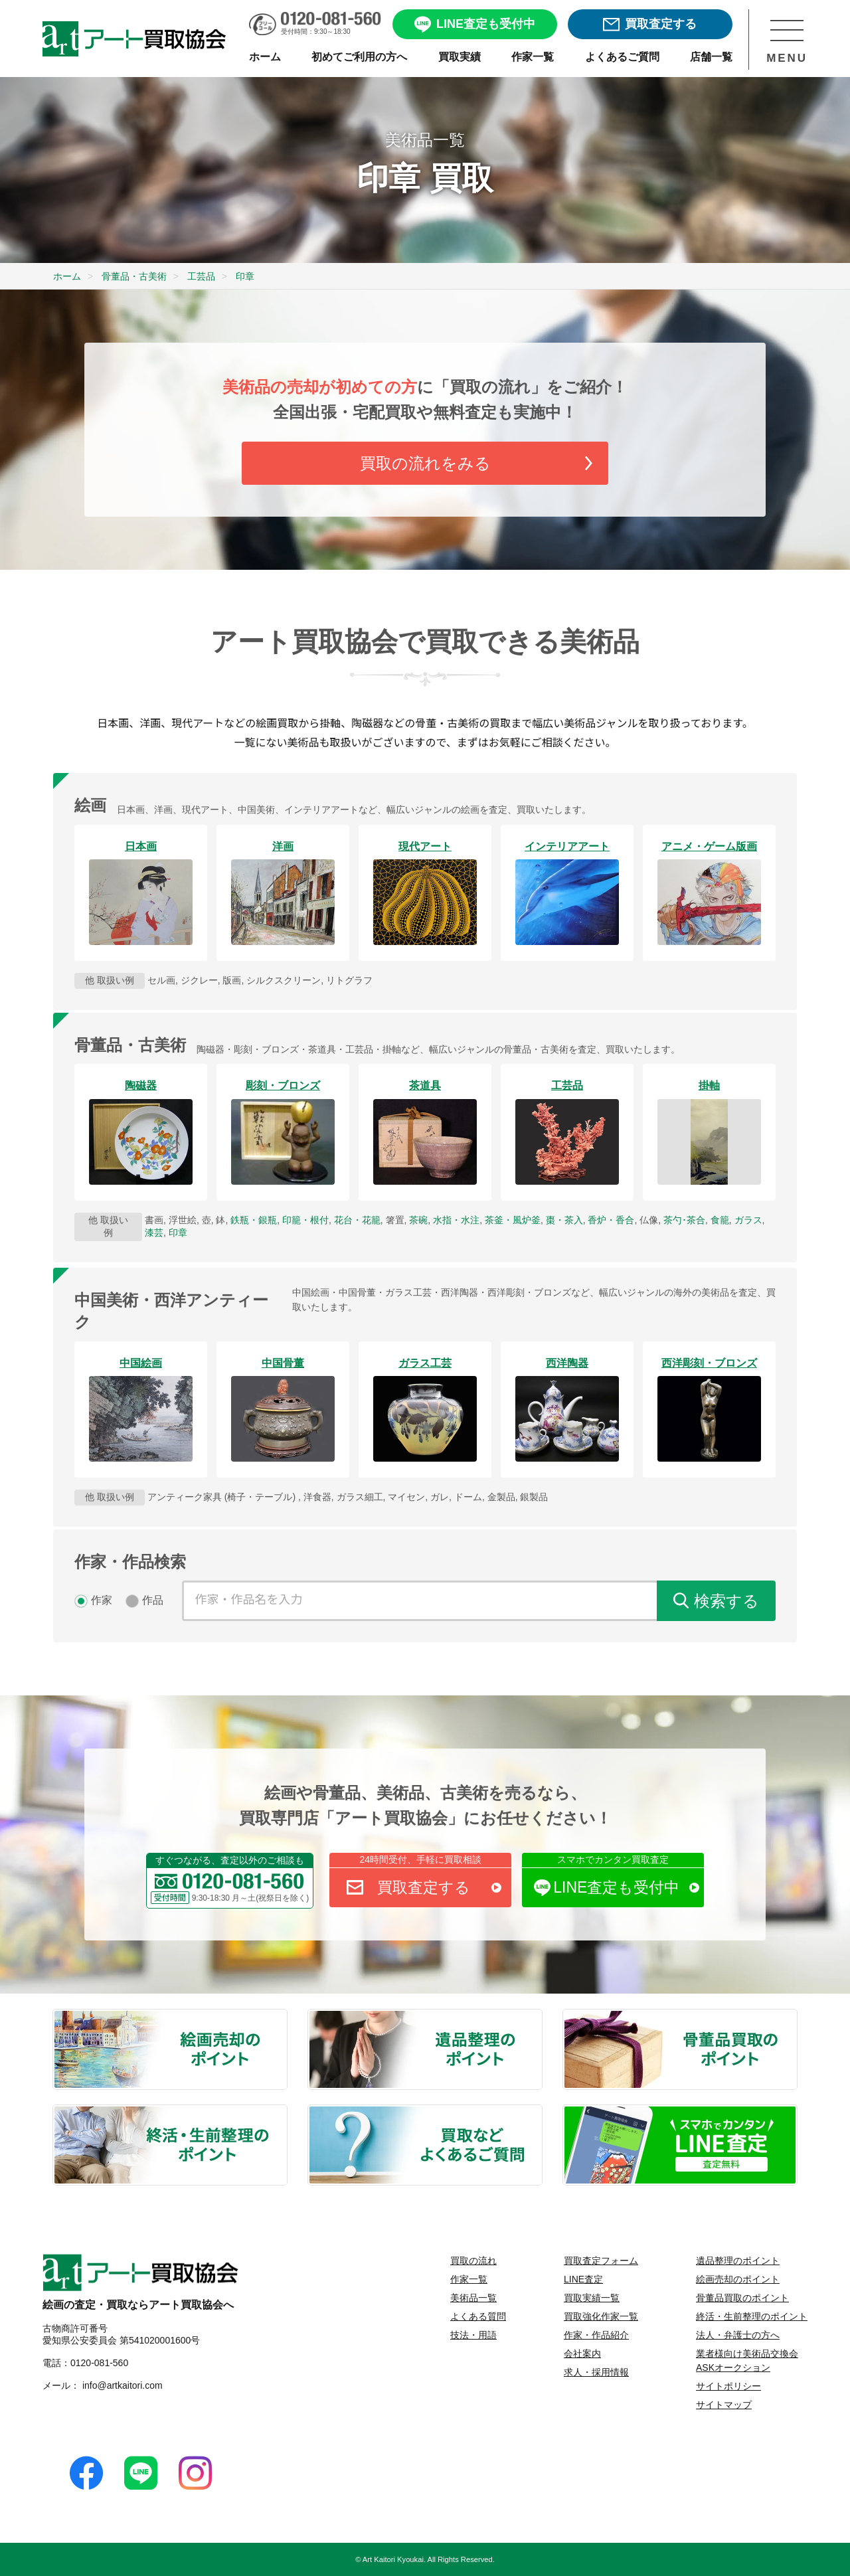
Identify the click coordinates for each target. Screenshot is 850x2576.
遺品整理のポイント (541, 2016)
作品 (152, 1600)
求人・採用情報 (596, 2372)
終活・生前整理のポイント (286, 2112)
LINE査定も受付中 (626, 1887)
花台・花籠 (357, 1220)
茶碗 (418, 1220)
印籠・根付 (305, 1220)
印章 (178, 1232)
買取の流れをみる (425, 463)
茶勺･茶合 (684, 1220)
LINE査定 (583, 2279)
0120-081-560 (99, 2363)
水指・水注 (456, 1220)
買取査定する (439, 1887)
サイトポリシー (728, 2386)
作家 (101, 1600)
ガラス (748, 1220)
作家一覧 (468, 2279)
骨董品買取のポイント (796, 2016)
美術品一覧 (473, 2297)
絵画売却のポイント (286, 2016)
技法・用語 (473, 2335)
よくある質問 (478, 2316)
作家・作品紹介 (596, 2335)
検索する (726, 1601)
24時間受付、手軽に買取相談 (421, 1859)
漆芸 (154, 1232)
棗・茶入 (564, 1220)
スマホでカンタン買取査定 (613, 1859)
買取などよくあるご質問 (541, 2112)
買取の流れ (473, 2260)
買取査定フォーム (601, 2260)
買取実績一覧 (592, 2297)
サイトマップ (724, 2404)
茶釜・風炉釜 (513, 1220)
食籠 (720, 1220)
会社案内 (582, 2353)
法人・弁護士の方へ (738, 2335)
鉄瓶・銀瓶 (253, 1220)
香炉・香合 (611, 1220)
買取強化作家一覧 (601, 2316)
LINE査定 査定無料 (796, 2112)
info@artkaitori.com (121, 2385)
